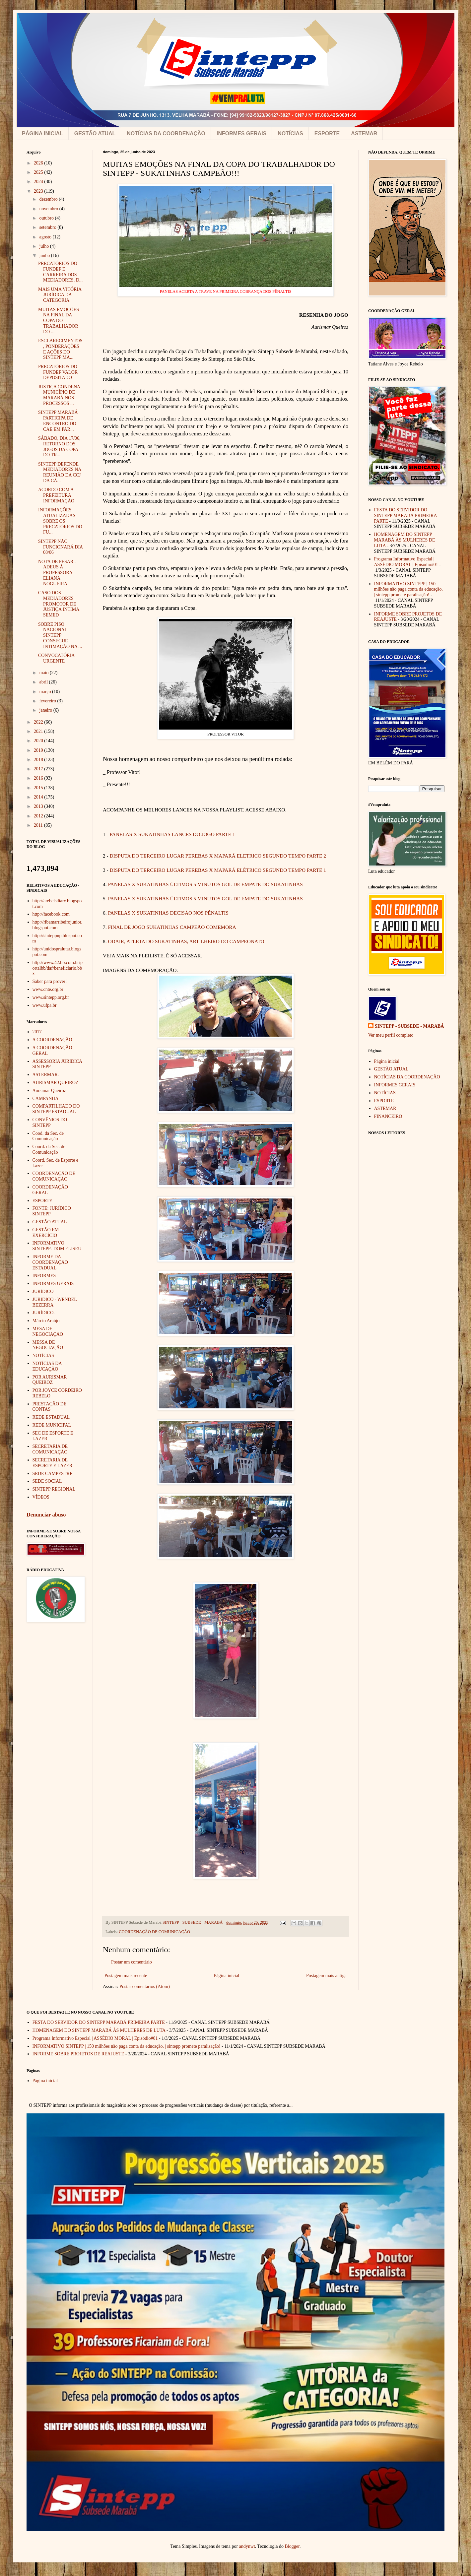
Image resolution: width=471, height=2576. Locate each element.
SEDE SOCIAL (47, 1481)
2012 (39, 815)
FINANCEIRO (388, 1116)
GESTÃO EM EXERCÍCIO (46, 1232)
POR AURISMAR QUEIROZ (50, 1380)
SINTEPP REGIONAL (54, 1489)
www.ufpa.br (45, 1005)
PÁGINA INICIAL (42, 133)
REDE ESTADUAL (51, 1417)
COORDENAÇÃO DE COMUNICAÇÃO (154, 1931)
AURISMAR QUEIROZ (56, 1082)
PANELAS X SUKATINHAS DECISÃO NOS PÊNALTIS (168, 913)
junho (45, 255)
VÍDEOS (41, 1497)
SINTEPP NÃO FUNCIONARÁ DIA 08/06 (60, 547)
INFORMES (44, 1275)
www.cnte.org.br (48, 989)
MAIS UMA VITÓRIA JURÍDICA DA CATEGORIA (59, 295)
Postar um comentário (131, 1962)
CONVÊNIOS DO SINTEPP (50, 1122)
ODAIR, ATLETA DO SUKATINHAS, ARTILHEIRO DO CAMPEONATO (186, 941)
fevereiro (48, 700)
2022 (39, 722)
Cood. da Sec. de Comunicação (48, 1136)
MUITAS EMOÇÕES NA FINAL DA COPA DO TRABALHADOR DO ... (58, 320)
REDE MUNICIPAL (52, 1425)
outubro (47, 218)
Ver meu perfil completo (390, 1035)
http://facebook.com (51, 914)
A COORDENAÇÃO (52, 1039)
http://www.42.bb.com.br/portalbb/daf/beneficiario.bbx (58, 968)
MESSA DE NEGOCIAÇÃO (48, 1345)
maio (44, 672)
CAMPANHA (46, 1098)
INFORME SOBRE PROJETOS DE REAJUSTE (78, 2053)
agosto (45, 236)
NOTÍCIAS (290, 133)
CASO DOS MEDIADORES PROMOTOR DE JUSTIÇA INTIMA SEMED (58, 603)
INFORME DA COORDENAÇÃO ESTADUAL (50, 1262)
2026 (39, 163)
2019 (39, 750)
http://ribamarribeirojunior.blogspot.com (57, 925)
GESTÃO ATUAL (94, 133)
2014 (39, 797)
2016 (39, 778)
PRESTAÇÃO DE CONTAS (50, 1406)
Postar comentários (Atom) (144, 1986)
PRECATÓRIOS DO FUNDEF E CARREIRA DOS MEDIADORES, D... (60, 272)
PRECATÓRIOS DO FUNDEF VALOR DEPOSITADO (58, 372)
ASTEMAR (364, 133)
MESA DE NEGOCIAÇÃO (48, 1331)
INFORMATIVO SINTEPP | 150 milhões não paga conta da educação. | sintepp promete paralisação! (408, 589)
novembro (49, 208)
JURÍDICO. (44, 1312)
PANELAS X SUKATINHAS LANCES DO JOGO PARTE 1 (172, 834)
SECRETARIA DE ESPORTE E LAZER (53, 1462)
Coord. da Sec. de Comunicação (49, 1149)
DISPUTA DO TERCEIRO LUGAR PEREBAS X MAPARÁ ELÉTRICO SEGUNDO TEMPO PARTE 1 (218, 870)
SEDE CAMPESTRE (53, 1473)
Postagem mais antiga (326, 1975)
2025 (39, 172)
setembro (48, 227)
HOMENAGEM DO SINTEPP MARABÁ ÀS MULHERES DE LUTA (404, 540)
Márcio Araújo (46, 1320)
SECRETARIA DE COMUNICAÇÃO (50, 1449)
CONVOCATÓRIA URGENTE (56, 658)
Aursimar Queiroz (49, 1090)
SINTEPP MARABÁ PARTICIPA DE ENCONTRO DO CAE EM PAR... (58, 420)
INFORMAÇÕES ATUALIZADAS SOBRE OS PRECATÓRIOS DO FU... (60, 521)
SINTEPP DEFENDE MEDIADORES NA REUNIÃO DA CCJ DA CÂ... (59, 472)
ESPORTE (327, 133)
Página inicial (226, 1975)
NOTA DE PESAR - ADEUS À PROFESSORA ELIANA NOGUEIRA (57, 572)
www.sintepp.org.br (51, 997)
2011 (39, 825)
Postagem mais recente (125, 1975)
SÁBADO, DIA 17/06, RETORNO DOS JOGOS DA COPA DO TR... (59, 446)
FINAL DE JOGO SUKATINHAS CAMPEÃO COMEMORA (172, 927)
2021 (39, 731)
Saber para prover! (50, 981)
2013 (39, 806)
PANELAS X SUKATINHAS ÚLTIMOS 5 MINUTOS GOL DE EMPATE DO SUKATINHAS (205, 884)
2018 (39, 759)
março (45, 691)
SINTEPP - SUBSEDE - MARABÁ (409, 1026)
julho (44, 246)
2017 (39, 768)
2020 (39, 740)
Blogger (292, 2546)
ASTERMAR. (46, 1074)
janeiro (46, 710)
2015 (39, 787)
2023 (39, 191)
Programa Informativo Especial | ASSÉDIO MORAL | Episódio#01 (406, 561)
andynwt (247, 2546)
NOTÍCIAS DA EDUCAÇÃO (47, 1366)
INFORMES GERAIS (241, 133)
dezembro (49, 199)
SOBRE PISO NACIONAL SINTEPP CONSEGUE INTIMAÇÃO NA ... (60, 635)
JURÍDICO (43, 1291)
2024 (39, 181)
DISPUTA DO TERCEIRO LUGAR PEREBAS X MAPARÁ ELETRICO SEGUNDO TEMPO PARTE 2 (218, 856)
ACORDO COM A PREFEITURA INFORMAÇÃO (56, 495)
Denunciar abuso (46, 1515)
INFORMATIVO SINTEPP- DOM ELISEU (57, 1246)
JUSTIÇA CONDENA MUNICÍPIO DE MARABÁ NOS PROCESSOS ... (59, 395)
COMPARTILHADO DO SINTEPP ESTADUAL (56, 1109)
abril (44, 681)
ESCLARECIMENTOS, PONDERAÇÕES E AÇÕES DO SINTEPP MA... (60, 349)
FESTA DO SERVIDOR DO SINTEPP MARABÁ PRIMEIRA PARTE (405, 515)
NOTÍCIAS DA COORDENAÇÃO (166, 133)
